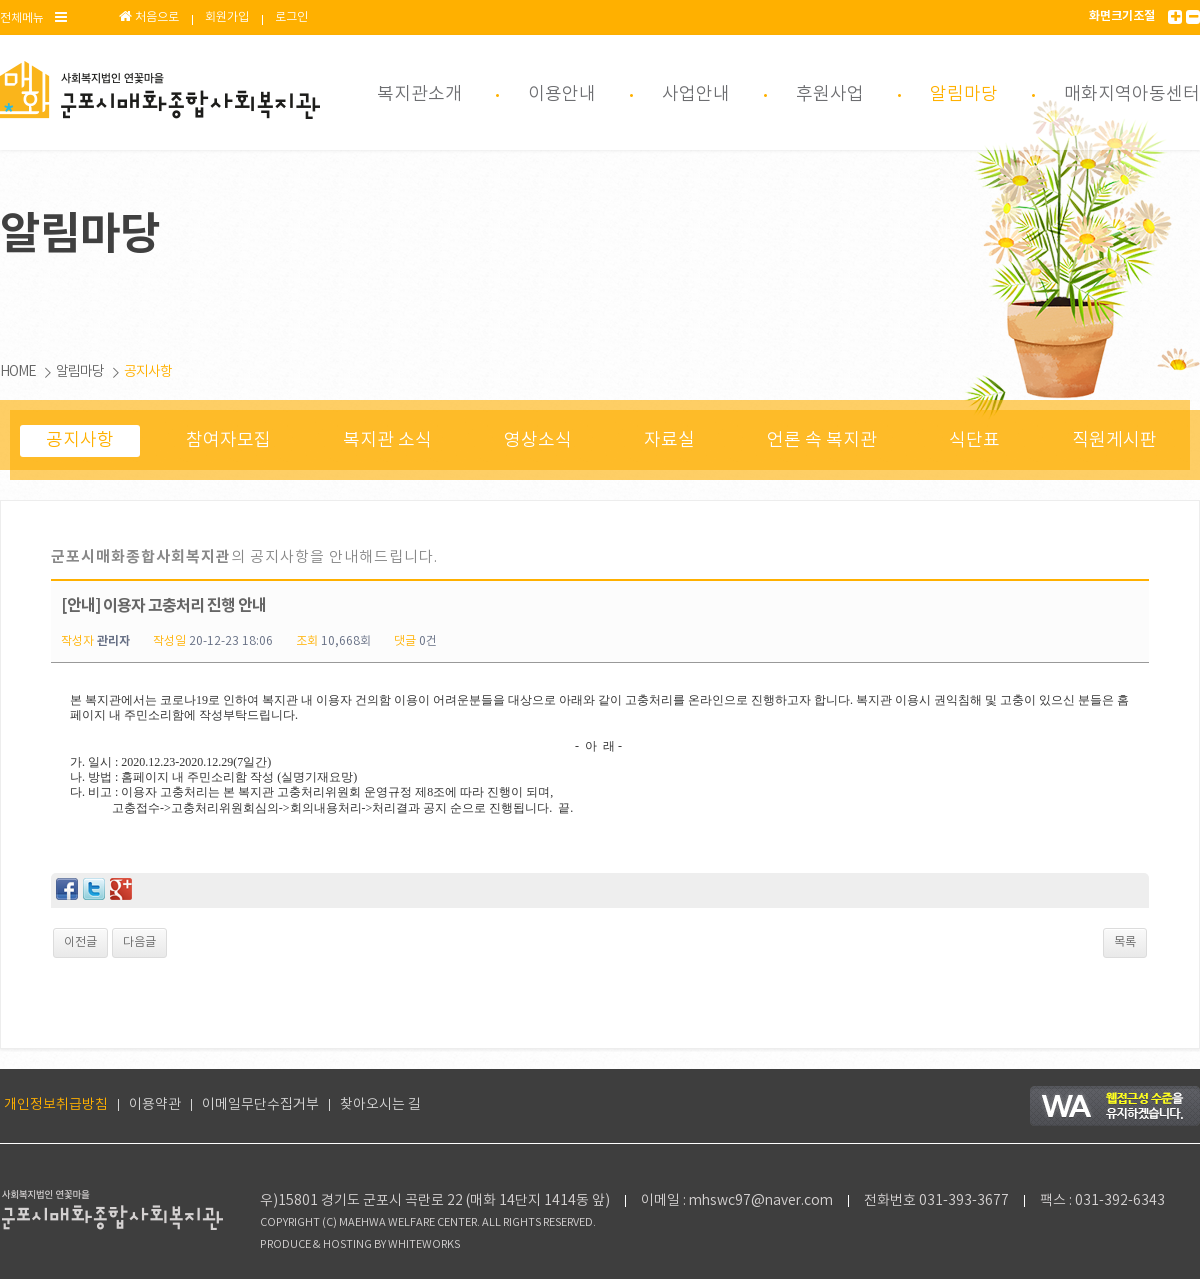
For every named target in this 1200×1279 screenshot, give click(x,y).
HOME (18, 372)
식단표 (974, 440)
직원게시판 (1114, 440)
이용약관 (155, 1105)
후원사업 (830, 94)
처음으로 (149, 17)
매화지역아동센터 (1132, 94)
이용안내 (562, 94)
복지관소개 (419, 94)
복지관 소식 (387, 440)
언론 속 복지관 (822, 440)
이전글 (80, 942)
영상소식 (538, 440)
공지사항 (148, 372)
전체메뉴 (33, 17)
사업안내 (696, 94)
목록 (1125, 942)
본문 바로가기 (0, 0)
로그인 (291, 17)
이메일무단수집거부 (260, 1105)
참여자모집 (228, 440)
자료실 (669, 440)
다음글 (139, 942)
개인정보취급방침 (56, 1105)
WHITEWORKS (424, 1245)
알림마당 (964, 94)
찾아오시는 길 (380, 1105)
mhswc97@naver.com (761, 1201)
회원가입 (227, 17)
